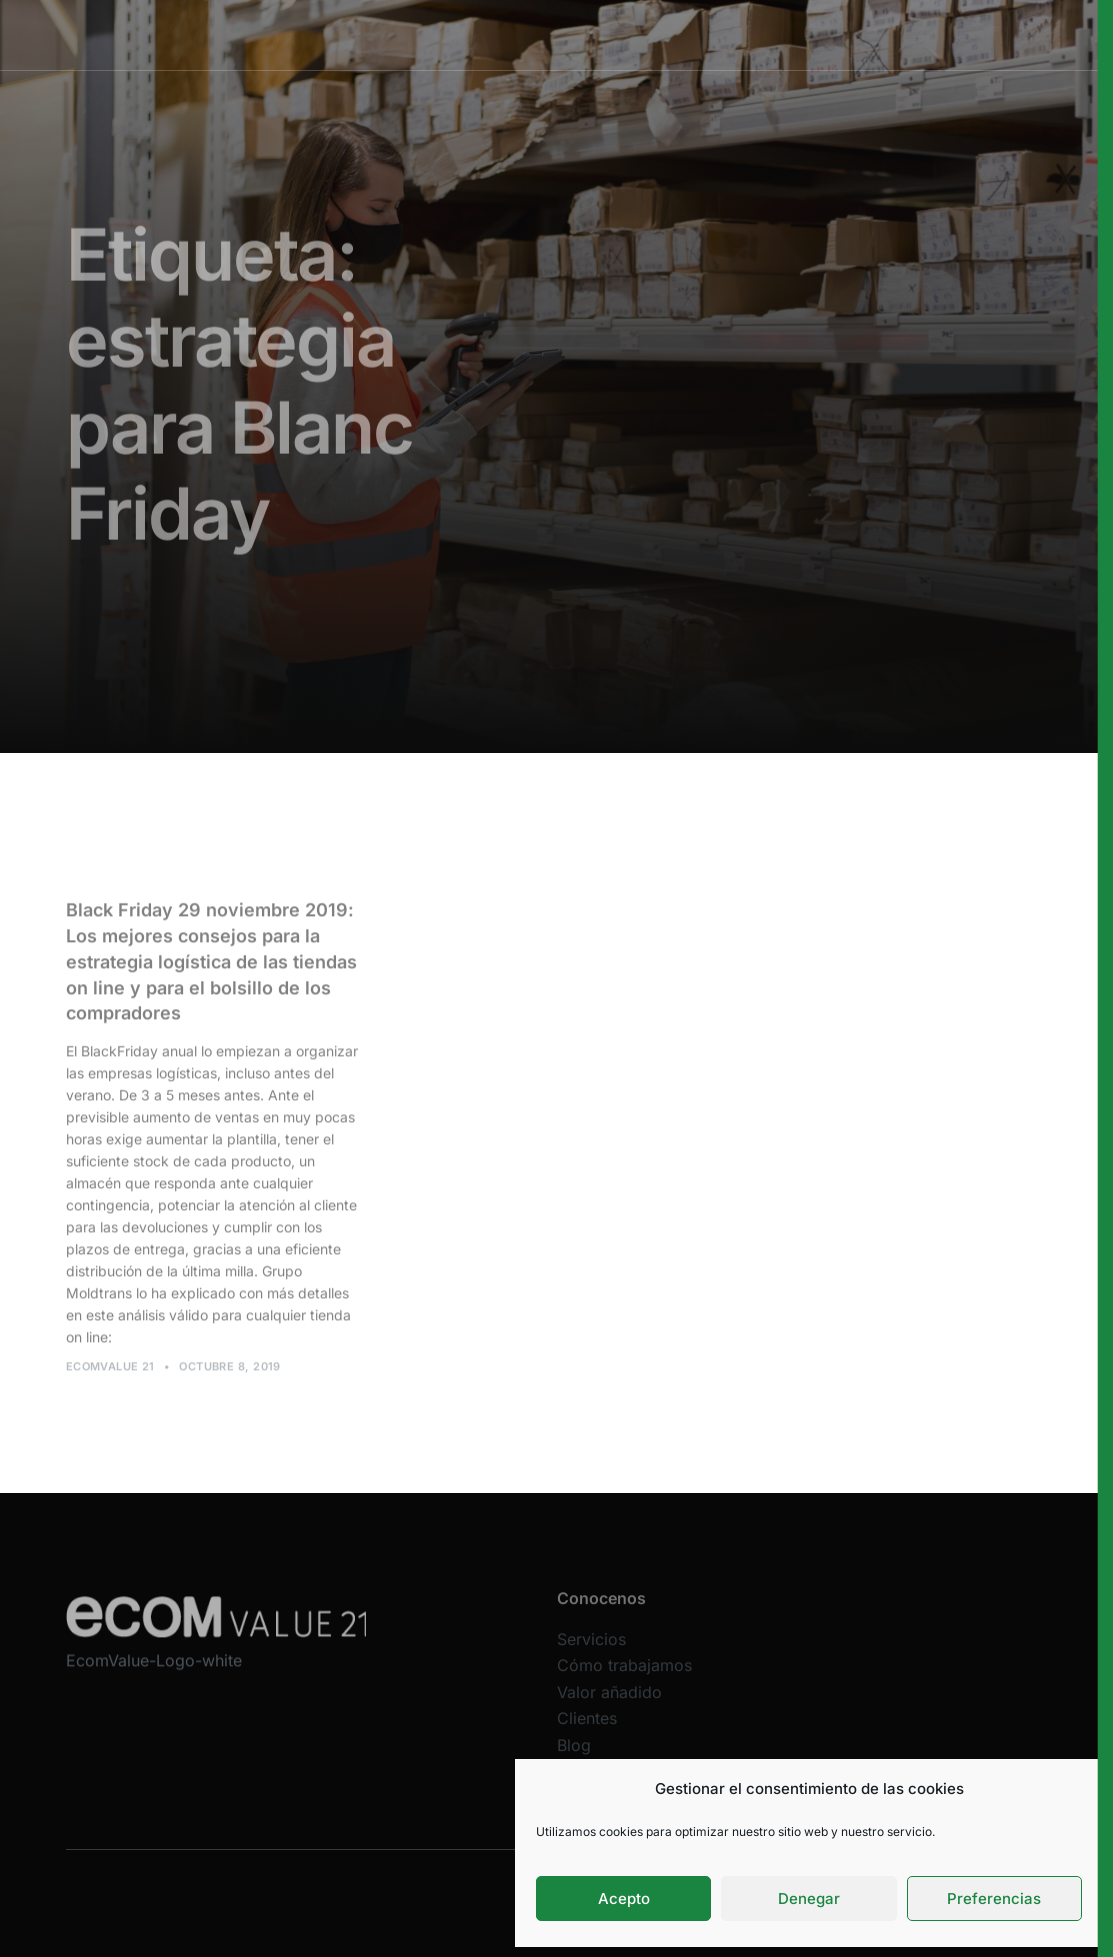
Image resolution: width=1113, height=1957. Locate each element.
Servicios (406, 34)
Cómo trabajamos (513, 34)
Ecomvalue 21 (110, 1371)
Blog (574, 1755)
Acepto (624, 1898)
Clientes (727, 34)
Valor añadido (636, 34)
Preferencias (994, 1898)
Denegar (809, 1898)
